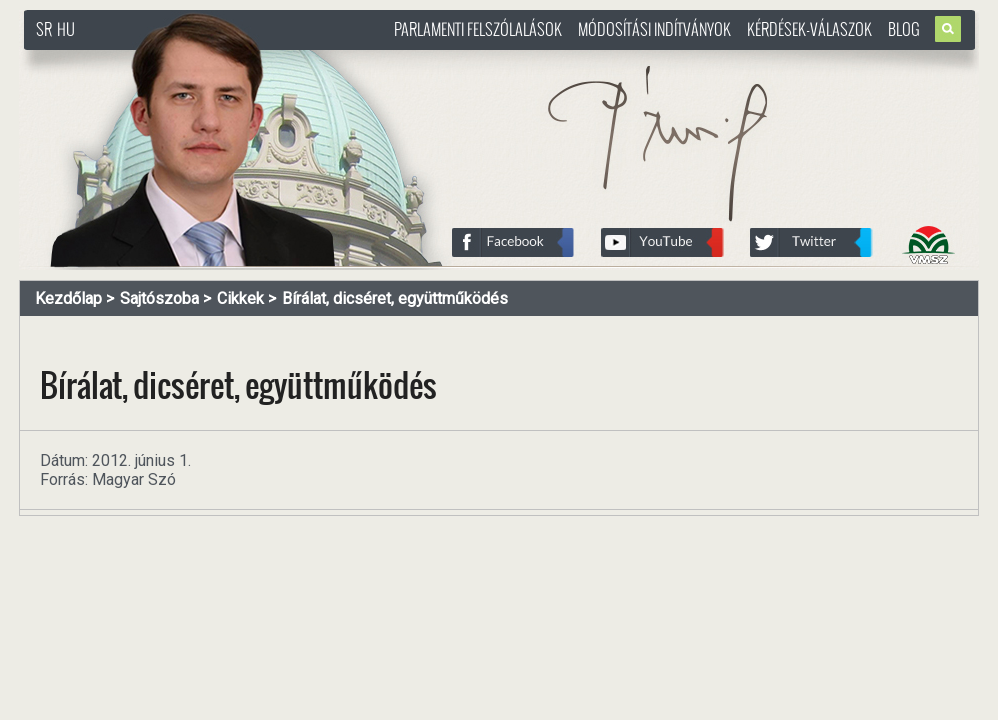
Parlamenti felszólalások (478, 29)
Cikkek (240, 298)
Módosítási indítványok (654, 29)
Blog (904, 29)
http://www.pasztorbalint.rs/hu (185, 59)
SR (44, 29)
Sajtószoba (159, 298)
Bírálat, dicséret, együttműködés (395, 298)
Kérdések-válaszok (809, 29)
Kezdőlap (68, 298)
